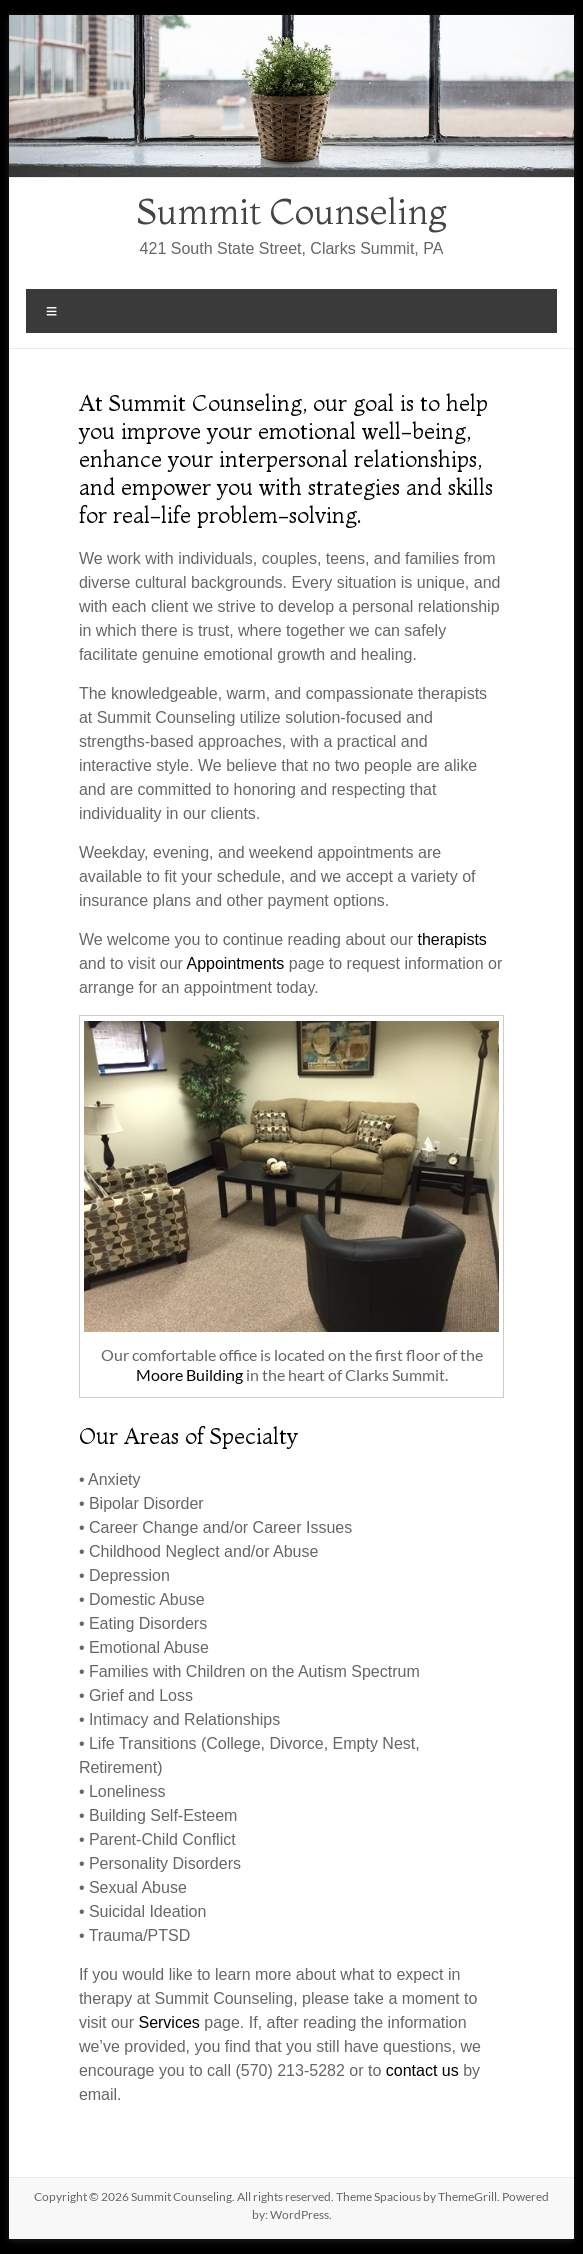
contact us (422, 2070)
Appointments (236, 963)
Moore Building (189, 1374)
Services (168, 2022)
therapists (451, 939)
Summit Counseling (292, 211)
